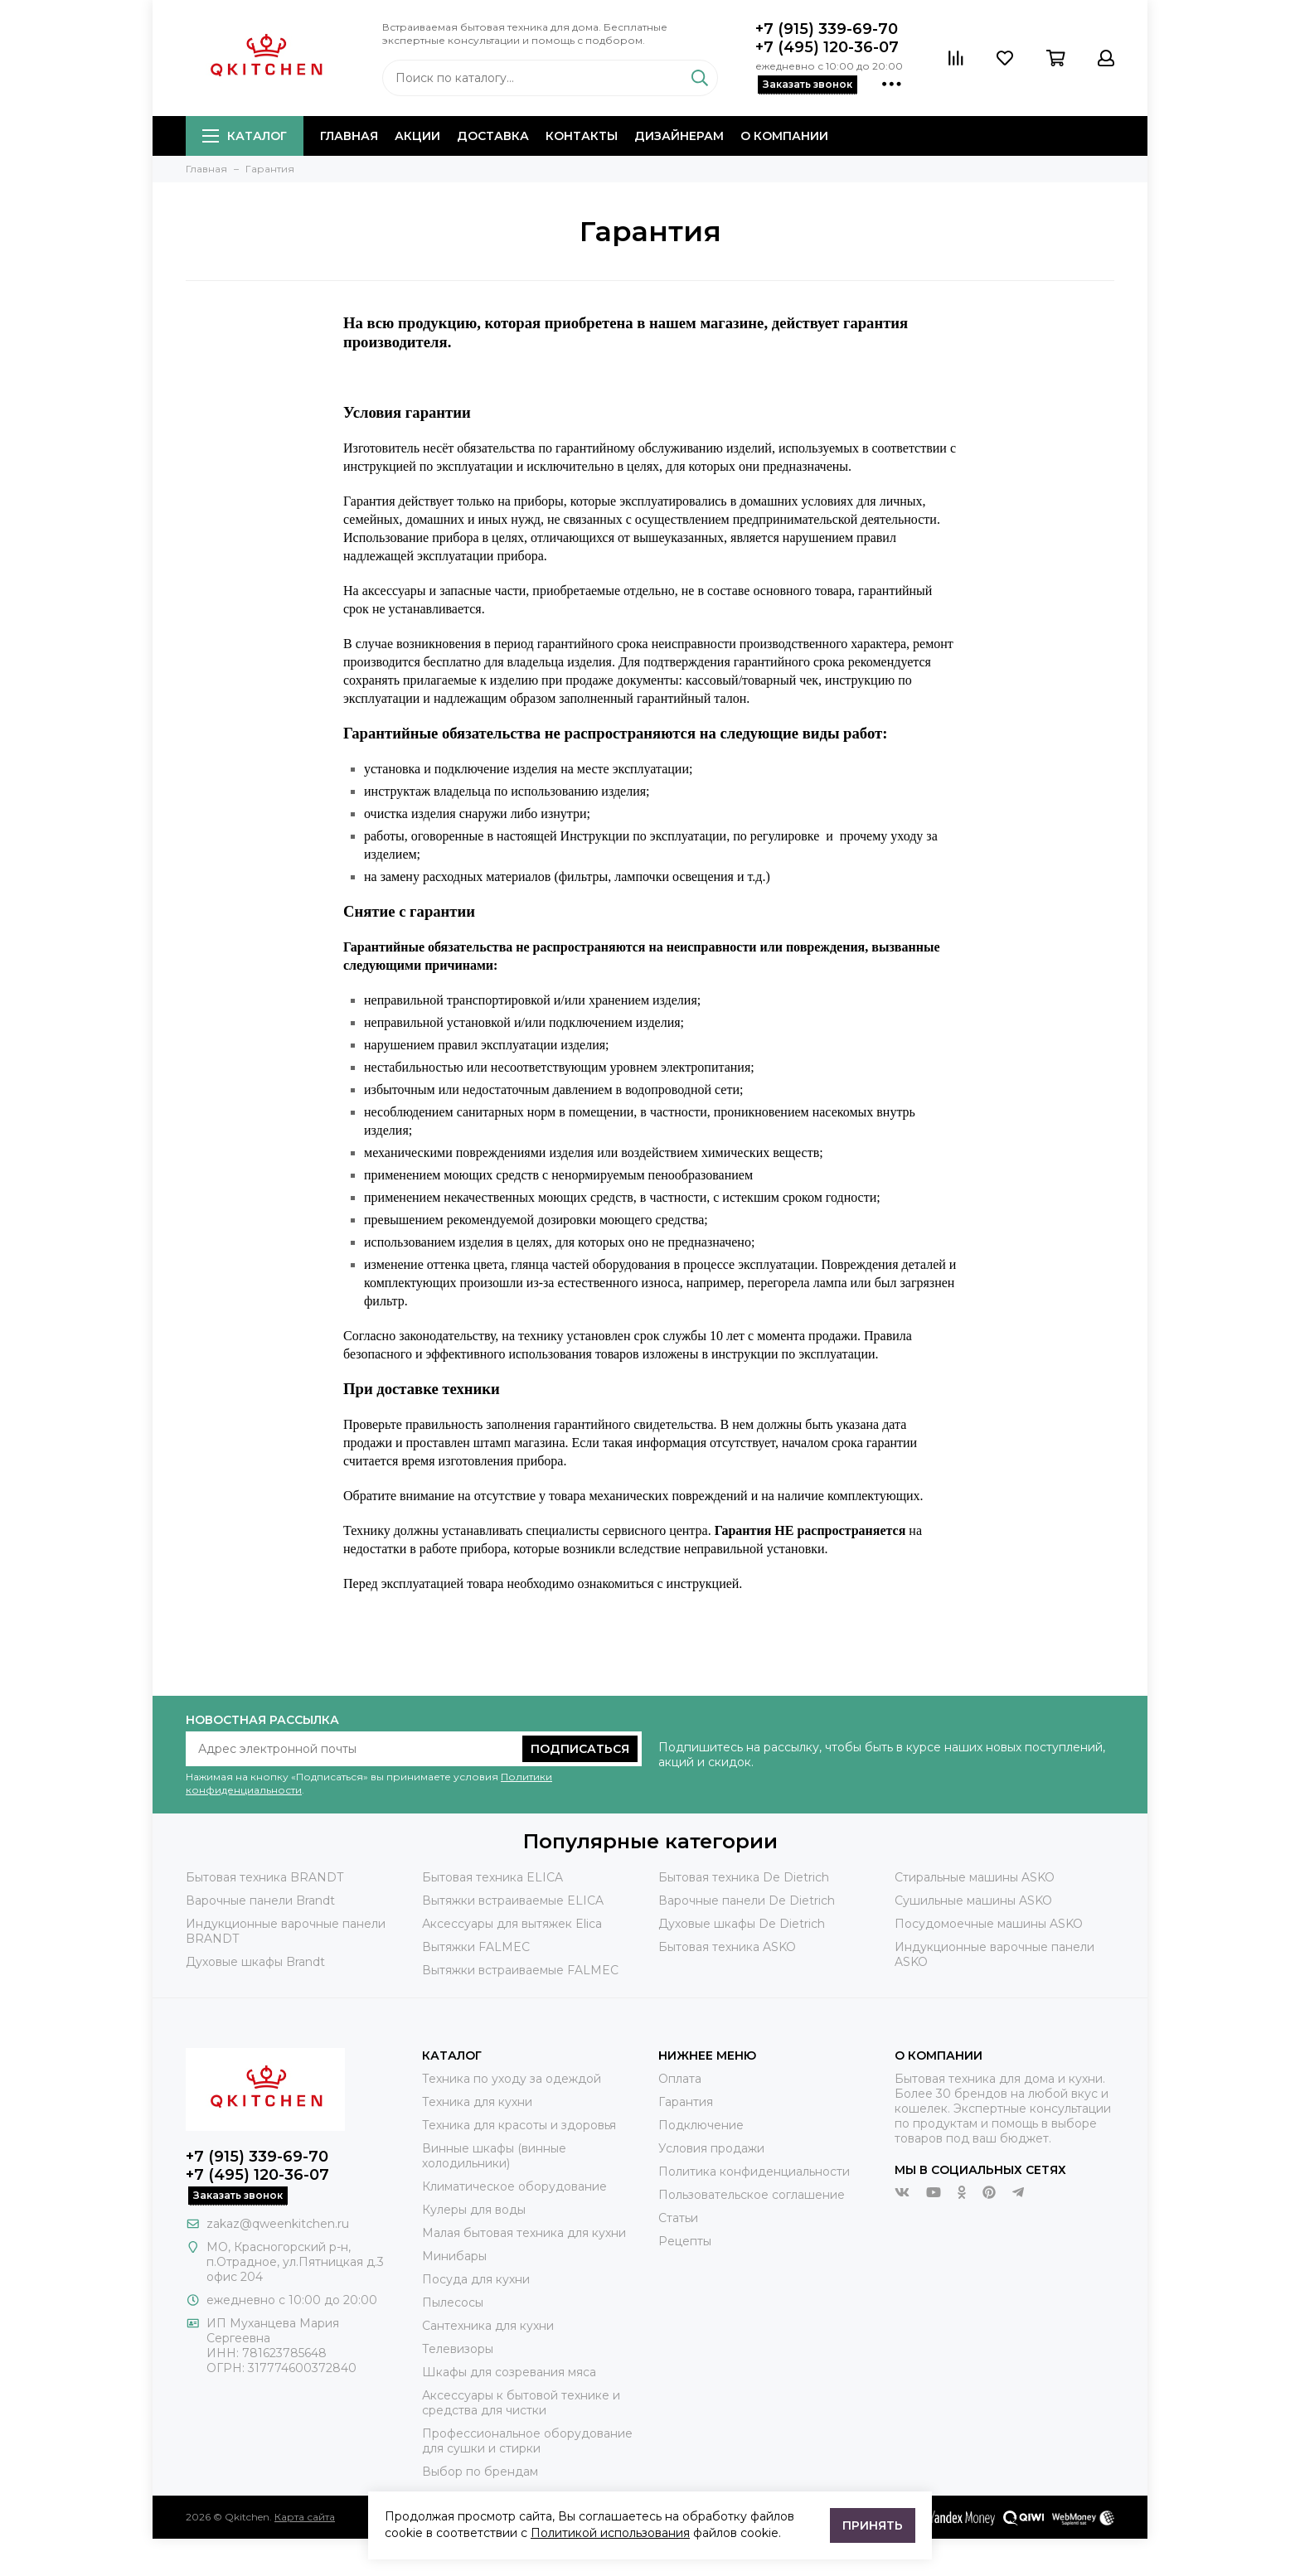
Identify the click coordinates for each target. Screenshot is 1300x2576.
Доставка (493, 135)
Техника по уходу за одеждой (511, 2078)
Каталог (244, 135)
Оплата (679, 2078)
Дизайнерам (679, 135)
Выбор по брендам (480, 2471)
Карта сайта (304, 2517)
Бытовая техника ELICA (492, 1877)
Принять (872, 2525)
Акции (417, 135)
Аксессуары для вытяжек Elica (512, 1923)
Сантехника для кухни (488, 2325)
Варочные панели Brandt (260, 1900)
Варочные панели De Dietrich (746, 1900)
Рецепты (684, 2241)
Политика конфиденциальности (754, 2171)
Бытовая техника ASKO (727, 1946)
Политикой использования (610, 2532)
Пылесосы (452, 2302)
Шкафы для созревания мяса (509, 2372)
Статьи (678, 2217)
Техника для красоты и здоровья (519, 2125)
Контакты (582, 135)
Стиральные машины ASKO (975, 1877)
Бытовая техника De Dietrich (743, 1877)
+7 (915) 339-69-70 (826, 29)
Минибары (454, 2256)
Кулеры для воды (474, 2209)
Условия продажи (711, 2148)
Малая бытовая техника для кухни (524, 2232)
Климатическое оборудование (514, 2186)
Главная (349, 135)
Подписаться (580, 1748)
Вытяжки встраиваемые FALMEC (520, 1970)
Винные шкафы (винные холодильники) (494, 2156)
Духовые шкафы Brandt (255, 1961)
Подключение (701, 2125)
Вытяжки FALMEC (476, 1946)
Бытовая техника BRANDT (264, 1877)
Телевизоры (457, 2348)
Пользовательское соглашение (751, 2194)
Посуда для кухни (476, 2279)
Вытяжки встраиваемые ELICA (513, 1900)
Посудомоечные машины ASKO (989, 1923)
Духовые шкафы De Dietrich (741, 1923)
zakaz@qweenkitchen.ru (277, 2223)
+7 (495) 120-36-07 (827, 47)
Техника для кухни (477, 2101)
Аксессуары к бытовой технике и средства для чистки (521, 2403)
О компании (784, 135)
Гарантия (685, 2101)
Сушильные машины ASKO (973, 1900)
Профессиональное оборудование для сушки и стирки (527, 2441)
